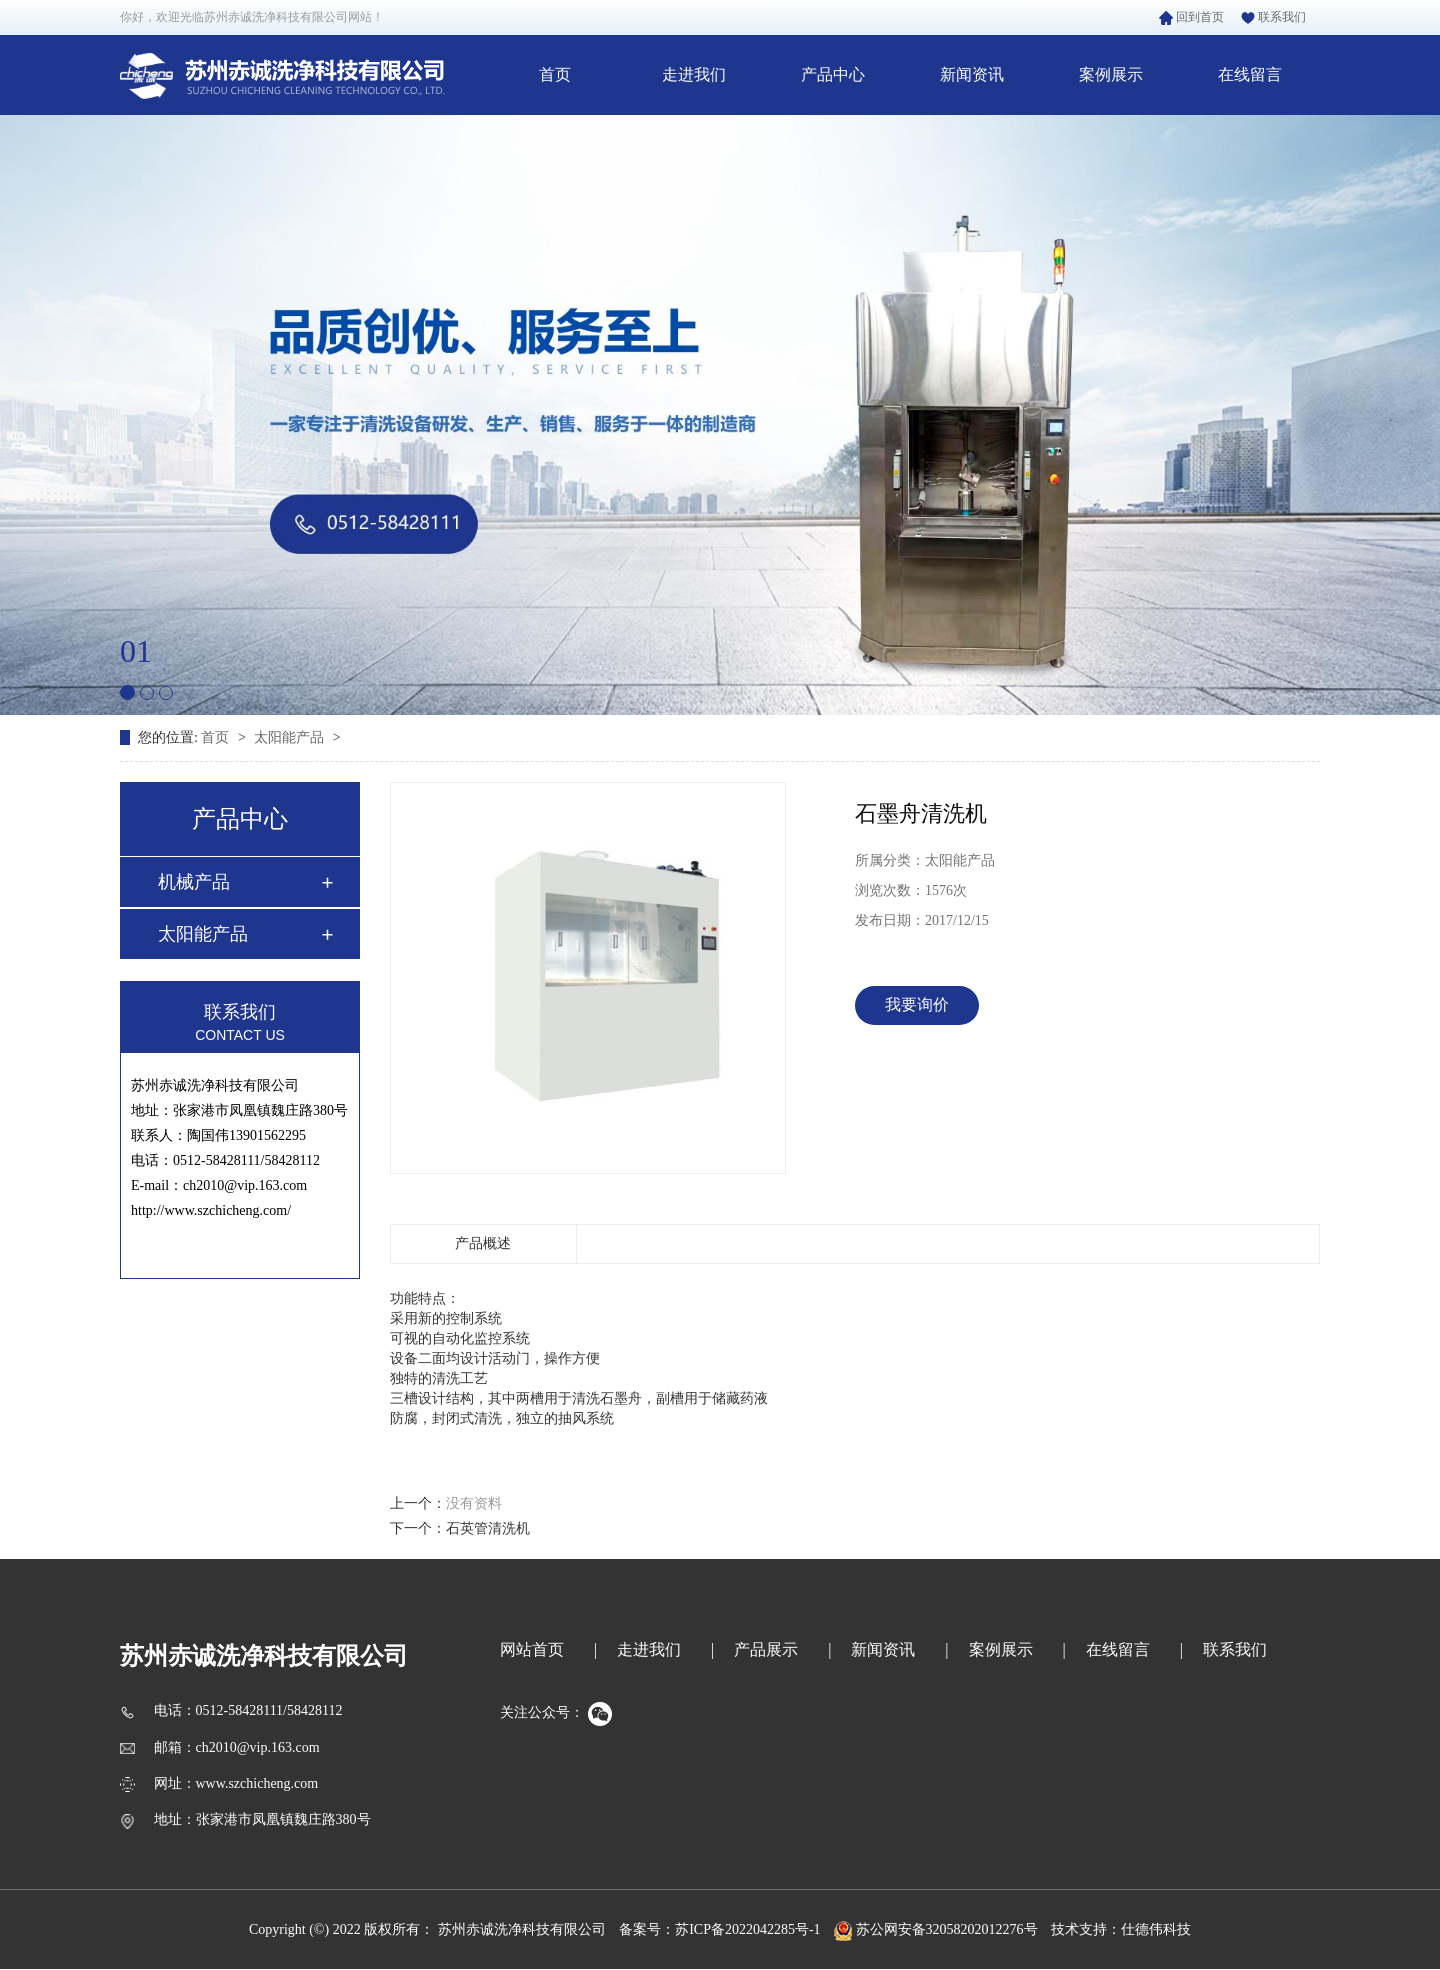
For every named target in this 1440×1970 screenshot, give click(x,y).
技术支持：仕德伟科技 (1121, 1929)
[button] (127, 692)
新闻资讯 (972, 74)
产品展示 (766, 1649)
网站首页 (532, 1649)
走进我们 (694, 74)
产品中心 (833, 74)
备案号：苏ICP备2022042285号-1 (719, 1929)
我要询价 (917, 1004)
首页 (555, 74)
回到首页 (1191, 17)
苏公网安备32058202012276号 (936, 1929)
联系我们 (1273, 17)
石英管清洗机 (488, 1528)
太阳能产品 (291, 737)
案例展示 (1111, 74)
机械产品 (194, 882)
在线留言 (1250, 74)
